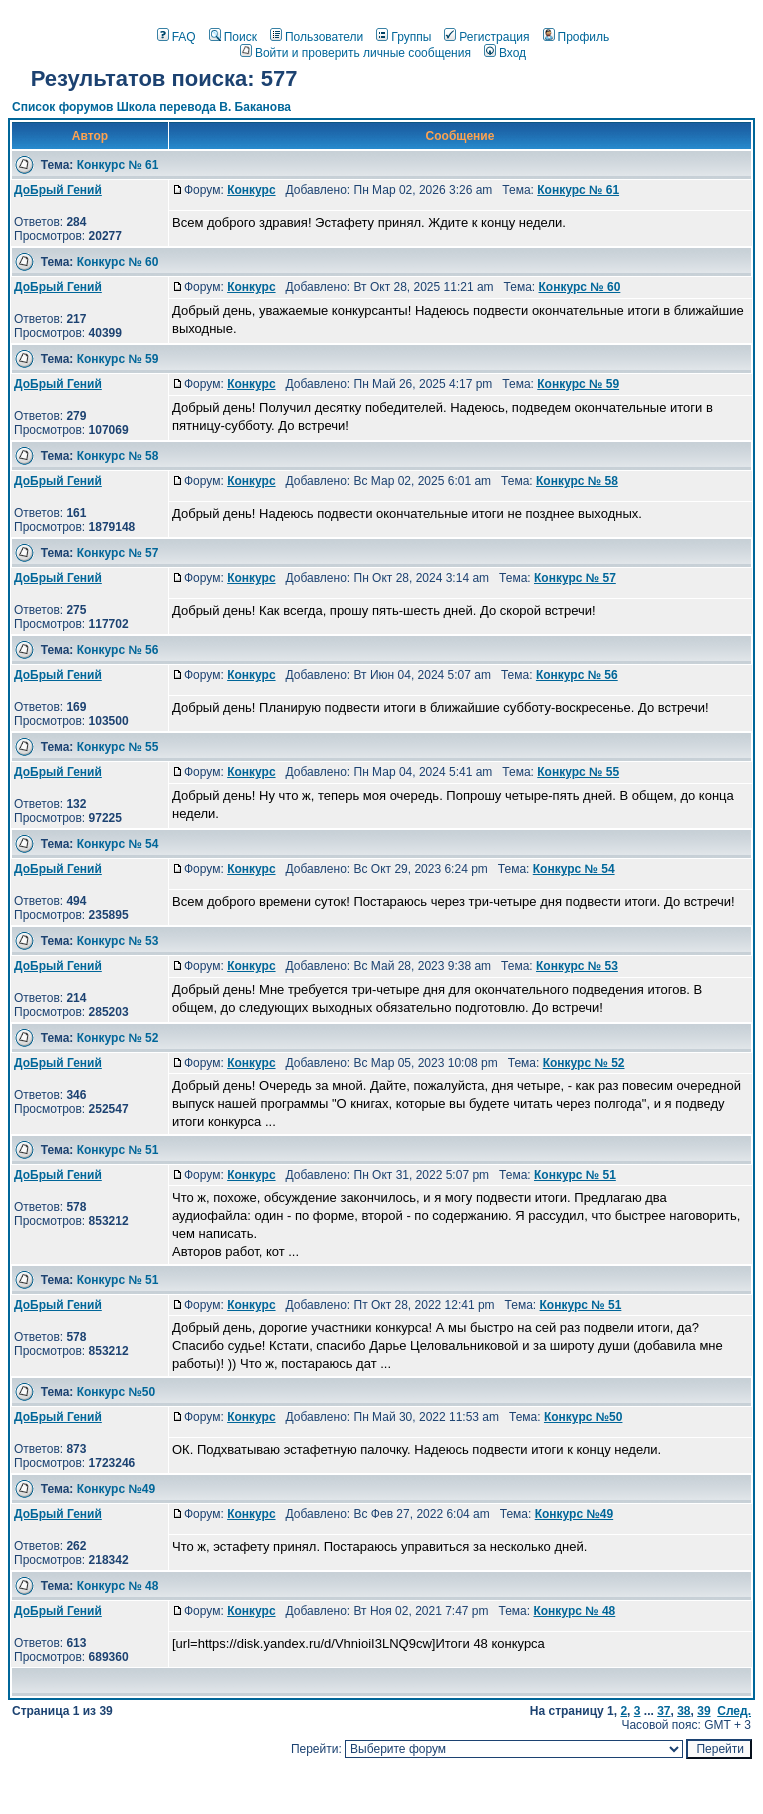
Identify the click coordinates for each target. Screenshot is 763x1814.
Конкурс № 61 (118, 165)
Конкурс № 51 (118, 1150)
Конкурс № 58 (118, 456)
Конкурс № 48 (118, 1586)
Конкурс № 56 (118, 650)
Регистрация (486, 37)
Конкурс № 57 (118, 553)
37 (663, 1711)
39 (703, 1711)
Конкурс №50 (116, 1392)
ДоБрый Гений (58, 190)
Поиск (233, 37)
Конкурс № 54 (118, 844)
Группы (403, 37)
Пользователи (316, 37)
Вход (505, 53)
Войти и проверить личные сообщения (355, 53)
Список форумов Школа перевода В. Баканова (151, 107)
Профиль (576, 37)
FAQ (176, 37)
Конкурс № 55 (118, 747)
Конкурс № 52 (118, 1038)
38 (683, 1711)
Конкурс (251, 190)
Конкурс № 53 (118, 941)
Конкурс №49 (116, 1489)
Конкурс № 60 (118, 262)
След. (734, 1711)
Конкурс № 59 (118, 359)
